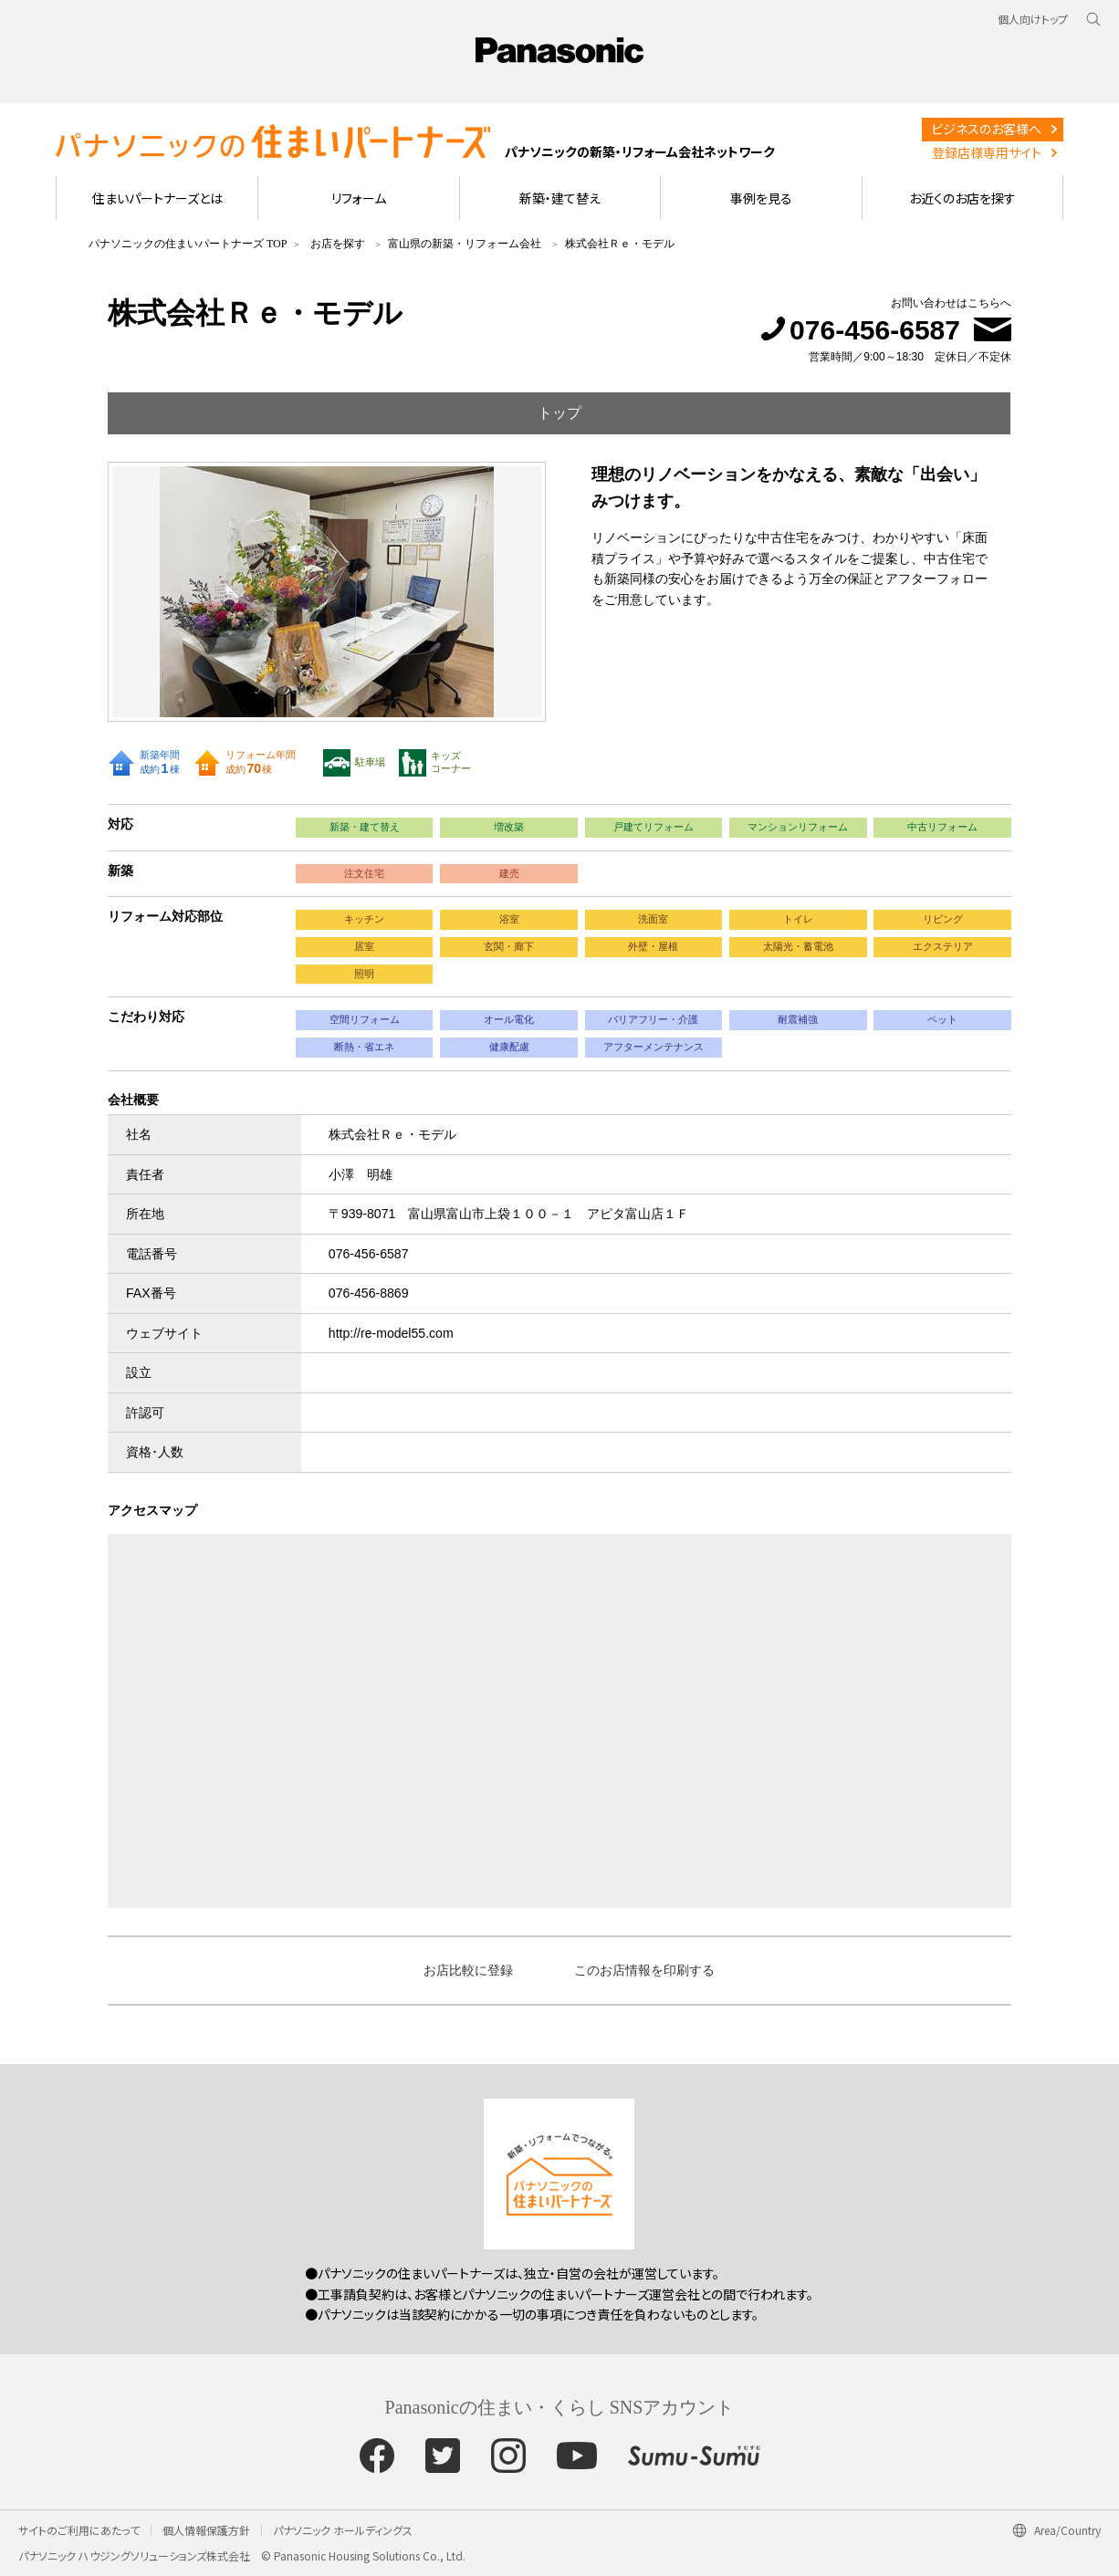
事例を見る (761, 198)
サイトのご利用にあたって (79, 2530)
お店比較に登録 (468, 1970)
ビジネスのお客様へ (986, 129)
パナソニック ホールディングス (343, 2530)
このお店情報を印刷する (644, 1970)
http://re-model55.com (391, 1333)
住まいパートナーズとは (157, 198)
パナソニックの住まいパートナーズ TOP (188, 243)
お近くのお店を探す (962, 198)
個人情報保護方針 (206, 2530)
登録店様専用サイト (986, 152)
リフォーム (358, 198)
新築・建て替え (560, 198)
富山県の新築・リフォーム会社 (464, 243)
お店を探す (337, 243)
